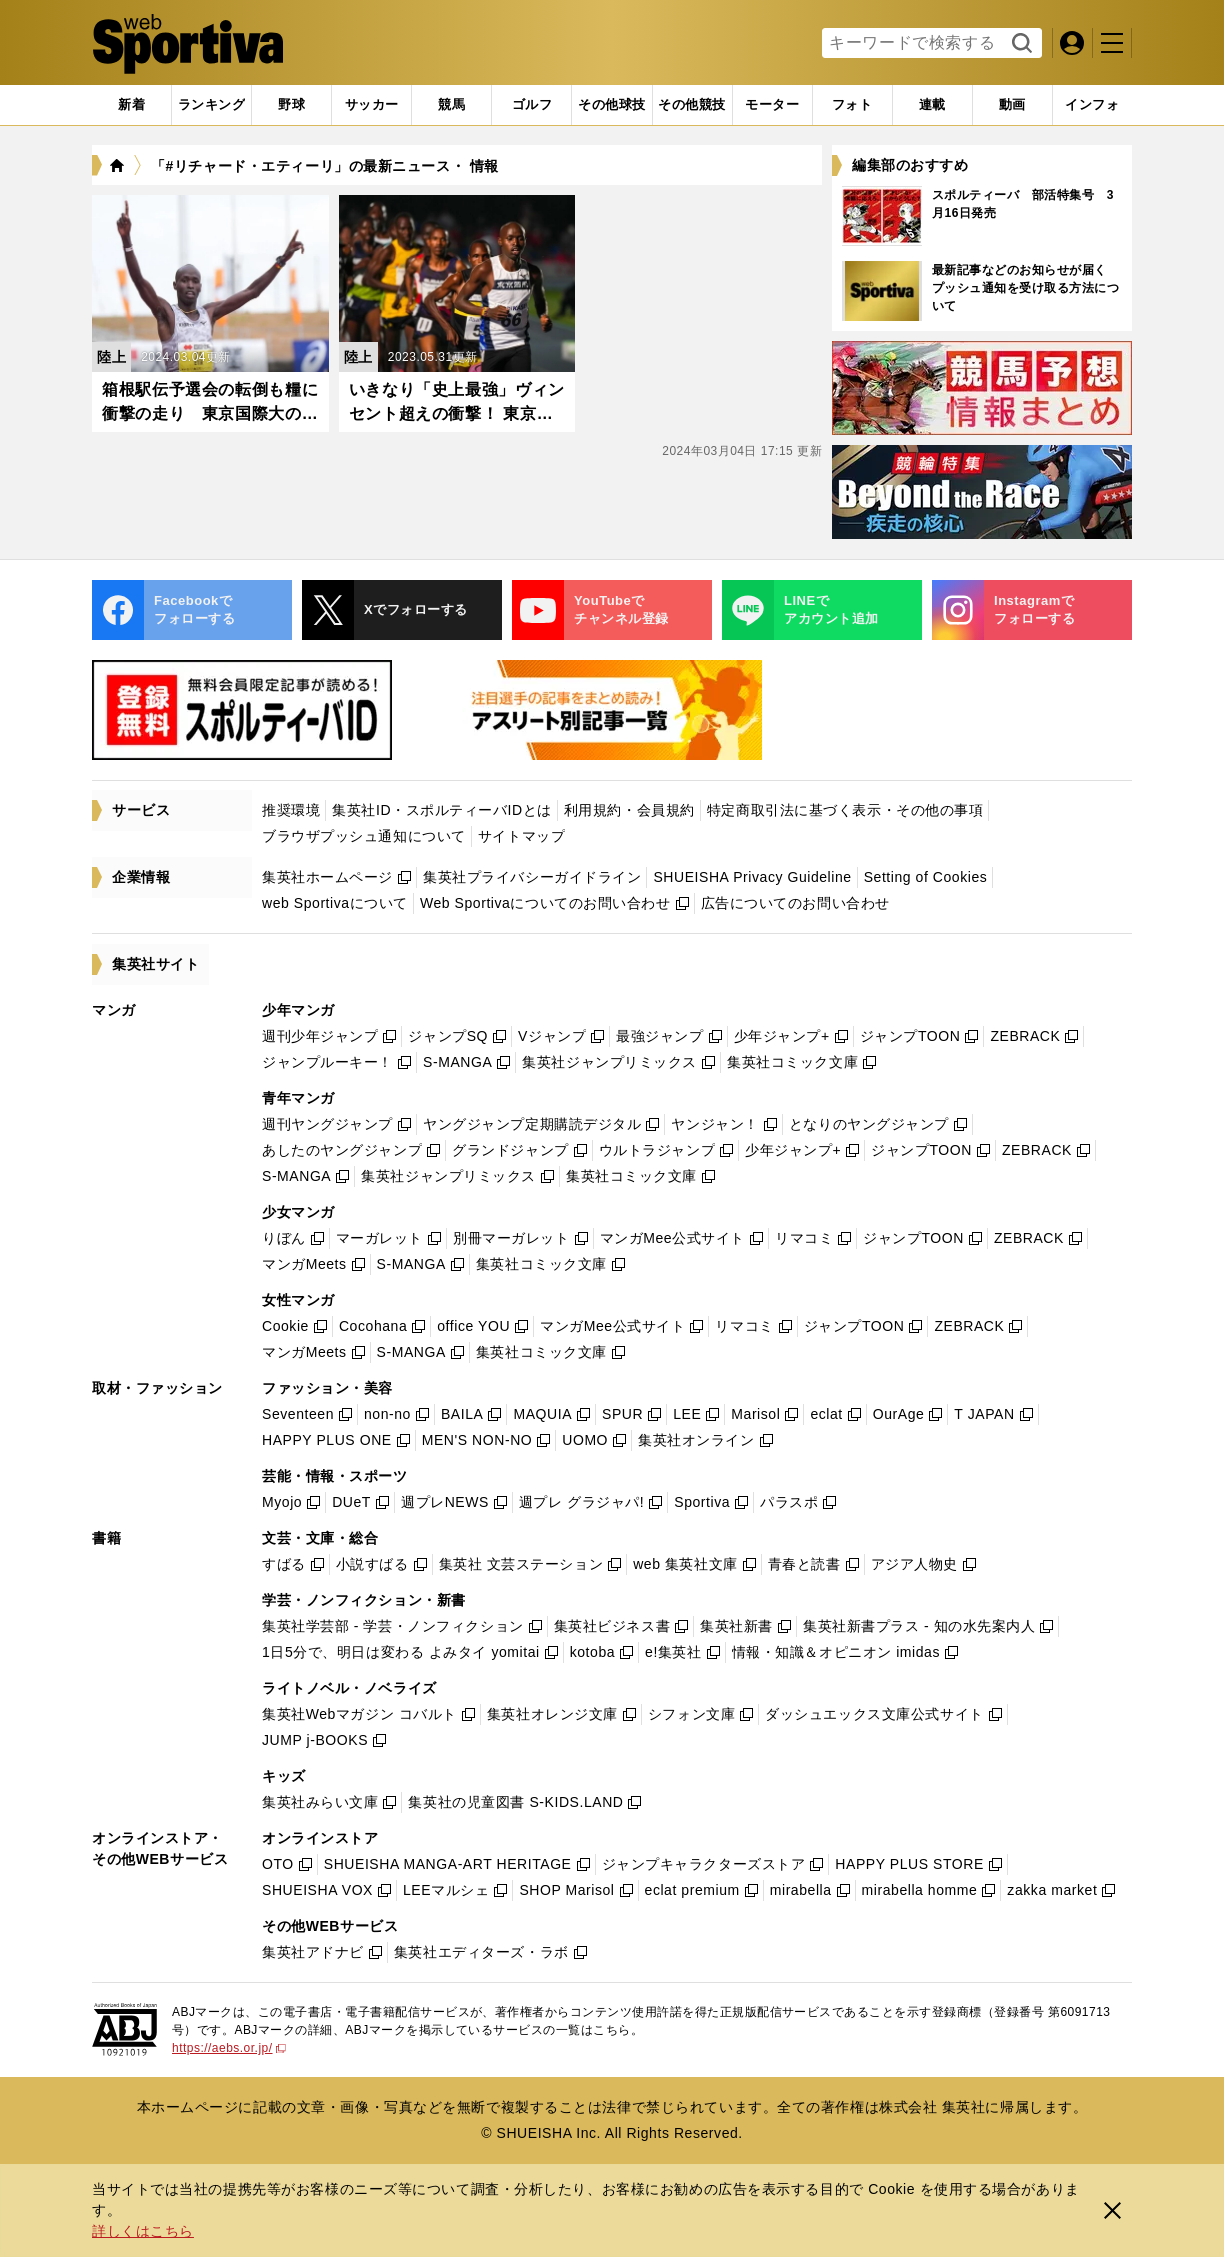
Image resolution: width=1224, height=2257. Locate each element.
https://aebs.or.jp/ (229, 2048)
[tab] (291, 105)
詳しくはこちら (143, 2231)
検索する (1019, 44)
